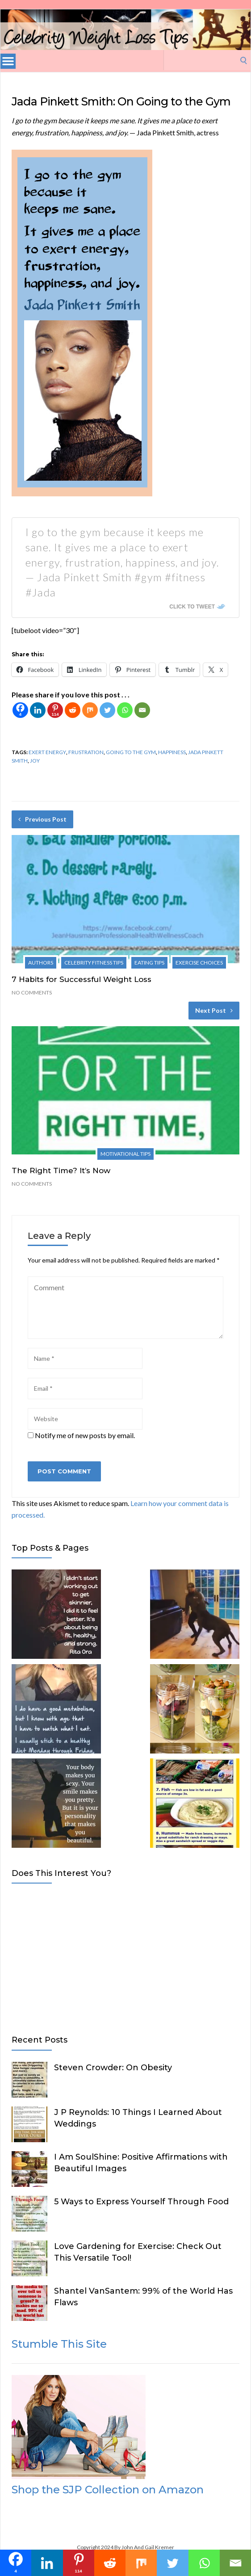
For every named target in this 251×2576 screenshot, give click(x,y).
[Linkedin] (38, 710)
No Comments (32, 992)
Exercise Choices (199, 962)
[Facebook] (20, 710)
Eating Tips (149, 962)
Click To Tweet (192, 606)
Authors (40, 962)
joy (35, 760)
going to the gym (131, 752)
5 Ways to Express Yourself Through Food (141, 2202)
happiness (172, 752)
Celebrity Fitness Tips (93, 962)
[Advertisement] (125, 1957)
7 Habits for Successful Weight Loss (81, 979)
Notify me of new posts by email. (85, 1435)
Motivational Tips (125, 1153)
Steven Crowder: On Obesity (113, 2068)
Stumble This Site (59, 2343)
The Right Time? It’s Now (61, 1170)
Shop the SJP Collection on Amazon (108, 2489)
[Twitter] (107, 710)
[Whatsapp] (125, 710)
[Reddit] (72, 710)
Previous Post (42, 819)
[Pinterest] (55, 710)
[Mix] (90, 710)
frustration (86, 752)
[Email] (142, 710)
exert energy (47, 752)
